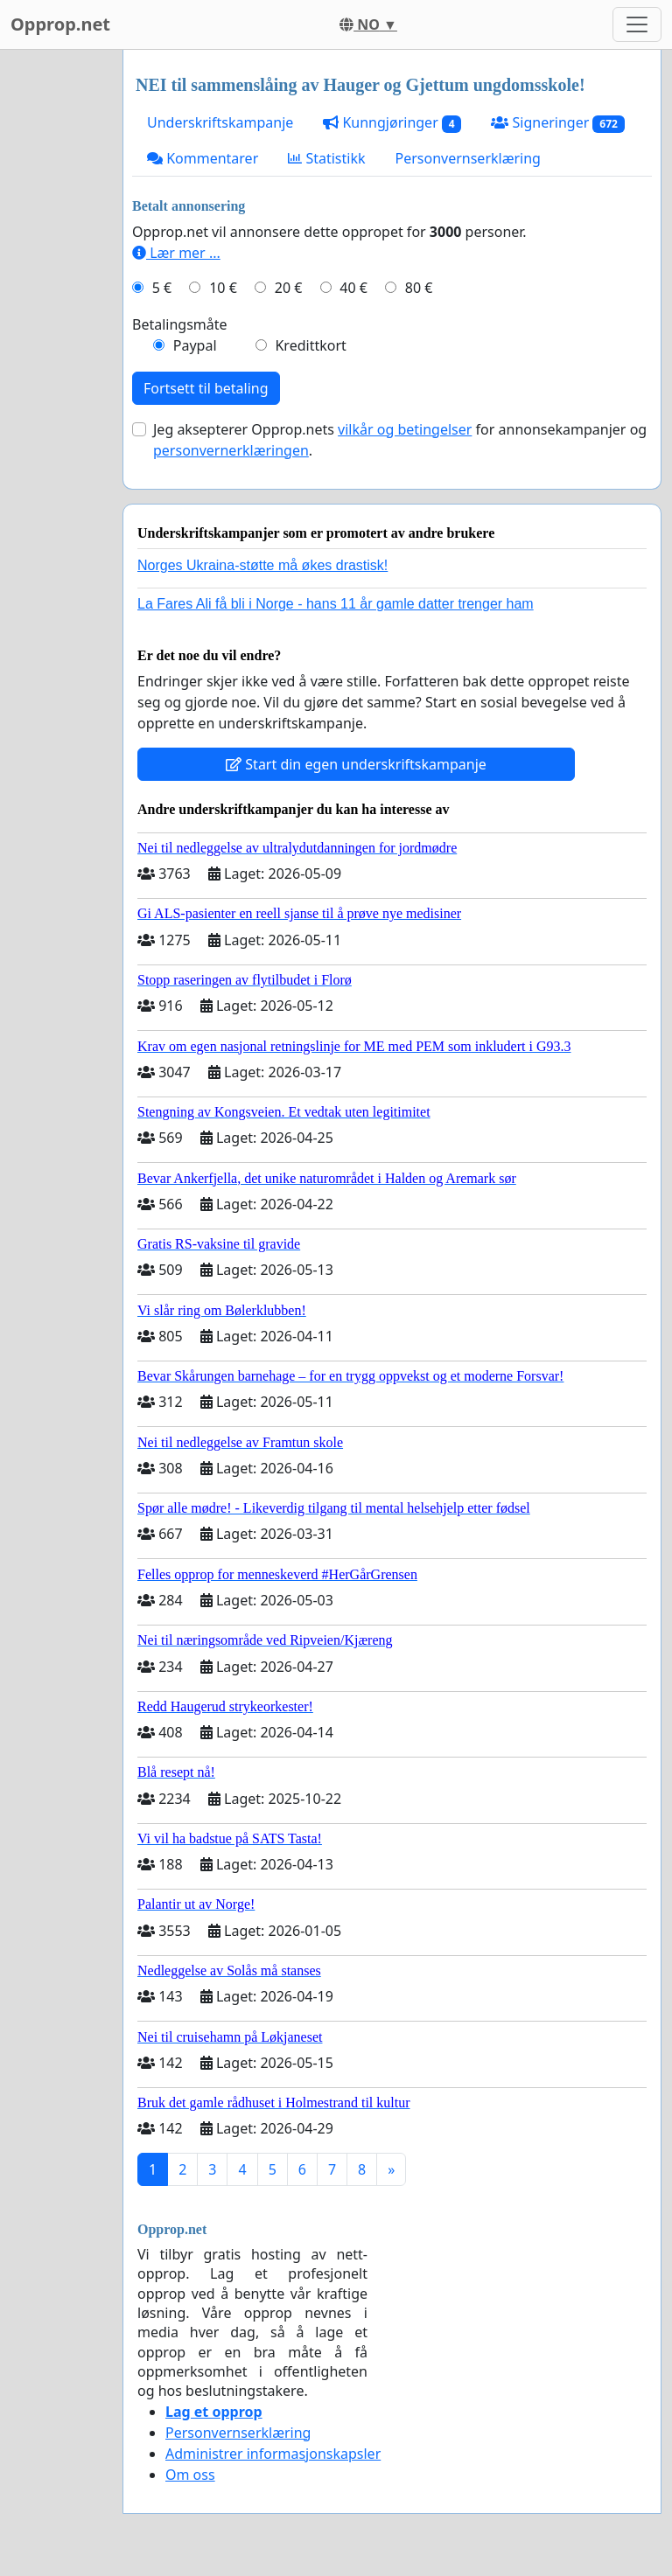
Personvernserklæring (468, 158)
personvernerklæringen (231, 450)
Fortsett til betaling (206, 388)
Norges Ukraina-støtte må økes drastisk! (262, 565)
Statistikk (326, 158)
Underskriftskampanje (220, 122)
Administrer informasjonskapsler (273, 2453)
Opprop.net (60, 24)
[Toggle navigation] (637, 24)
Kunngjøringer (392, 123)
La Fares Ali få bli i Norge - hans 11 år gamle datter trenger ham (335, 603)
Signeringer (557, 123)
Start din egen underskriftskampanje (356, 764)
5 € (162, 287)
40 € (354, 287)
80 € (419, 287)
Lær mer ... (176, 252)
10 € (223, 287)
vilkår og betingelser (405, 429)
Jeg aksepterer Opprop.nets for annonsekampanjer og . (400, 440)
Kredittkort (310, 345)
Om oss (190, 2474)
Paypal (195, 345)
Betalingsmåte (180, 324)
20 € (289, 287)
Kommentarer (202, 158)
